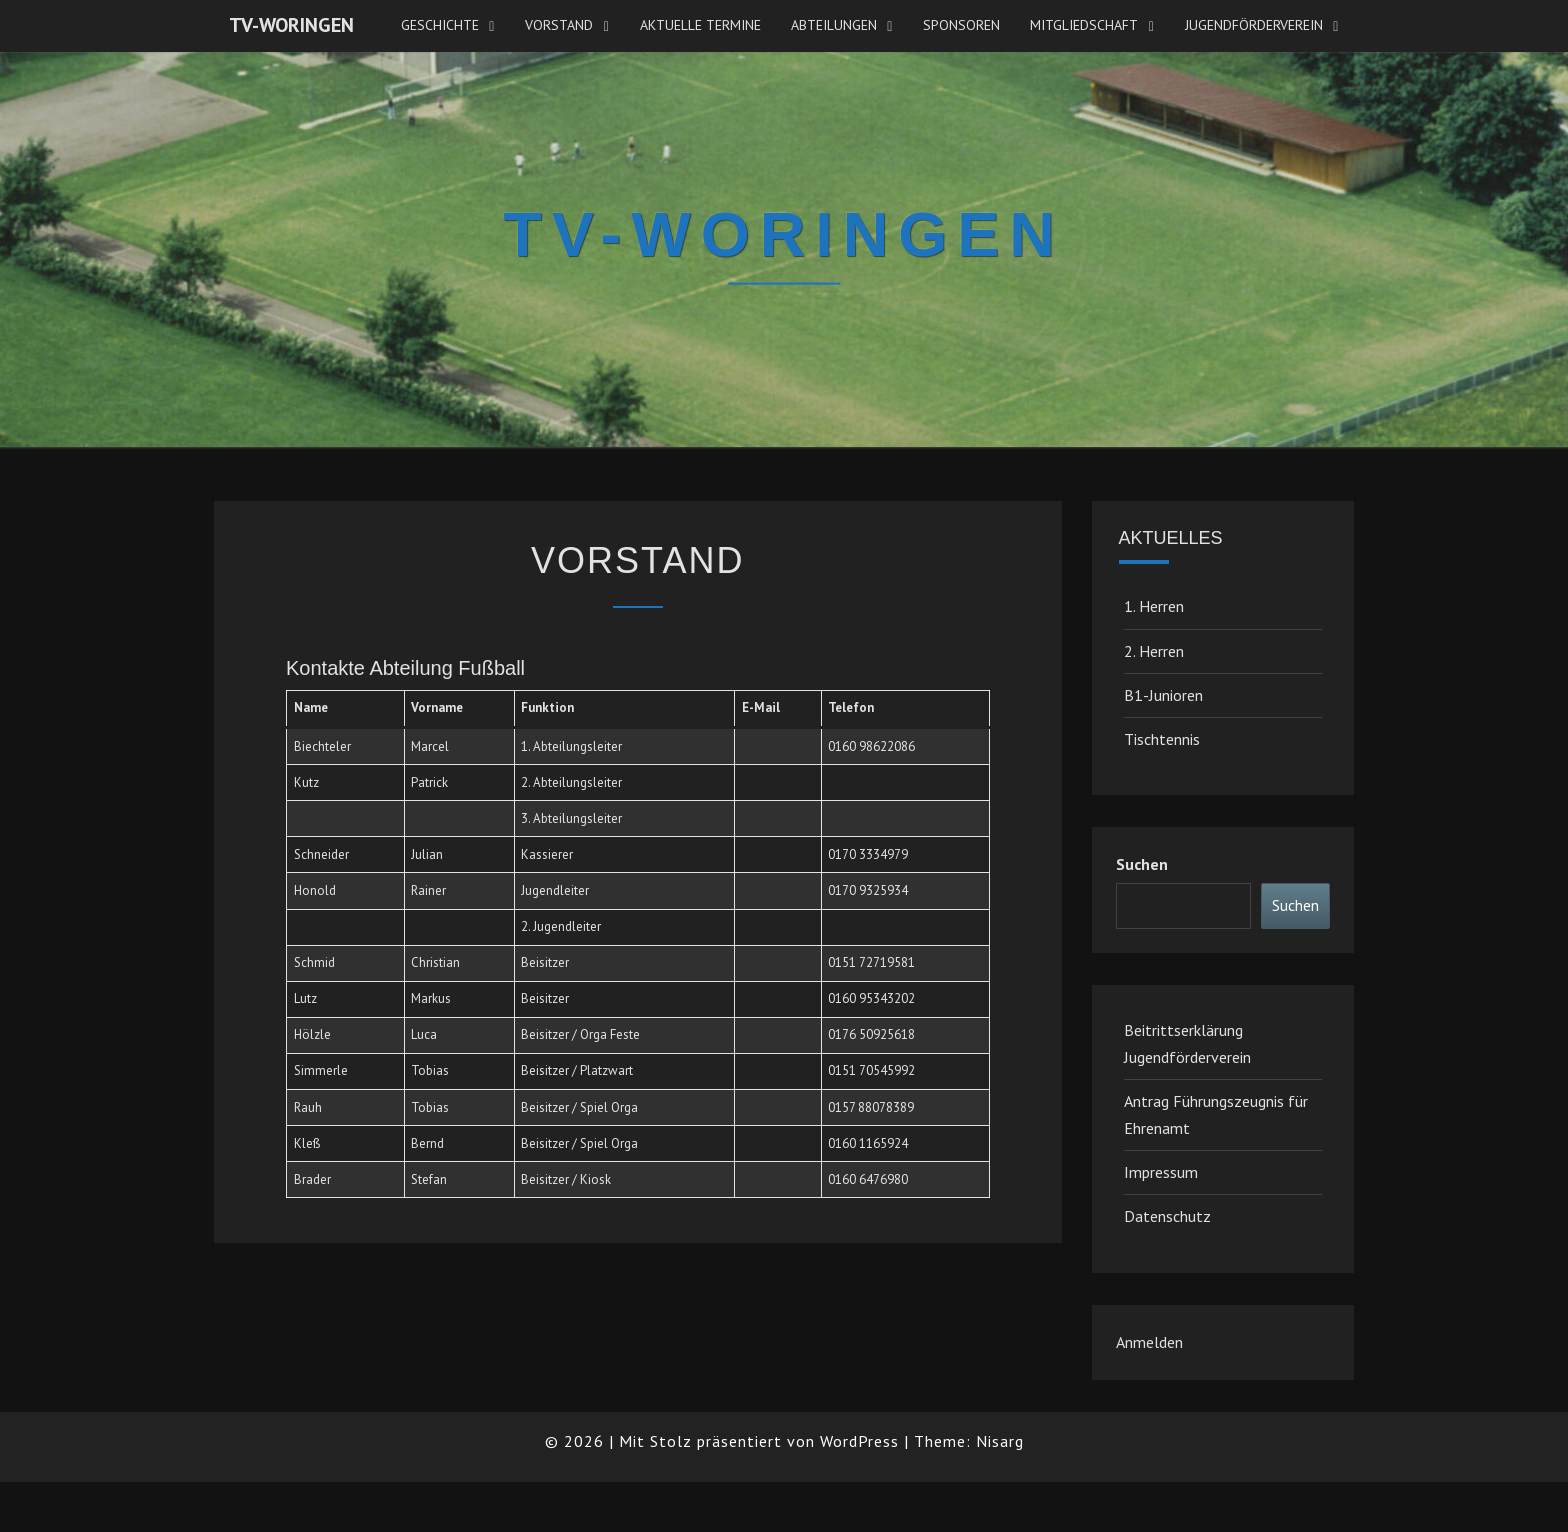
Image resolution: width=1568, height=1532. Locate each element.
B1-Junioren (1163, 695)
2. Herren (1154, 651)
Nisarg (1000, 1441)
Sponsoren (961, 25)
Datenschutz (1167, 1216)
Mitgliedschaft (1084, 25)
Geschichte (440, 25)
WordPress (859, 1441)
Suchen (1142, 864)
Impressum (1161, 1172)
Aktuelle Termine (700, 25)
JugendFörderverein (1254, 25)
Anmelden (1149, 1342)
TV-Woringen (291, 25)
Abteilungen (834, 25)
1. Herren (1154, 606)
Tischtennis (1162, 739)
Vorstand (559, 25)
